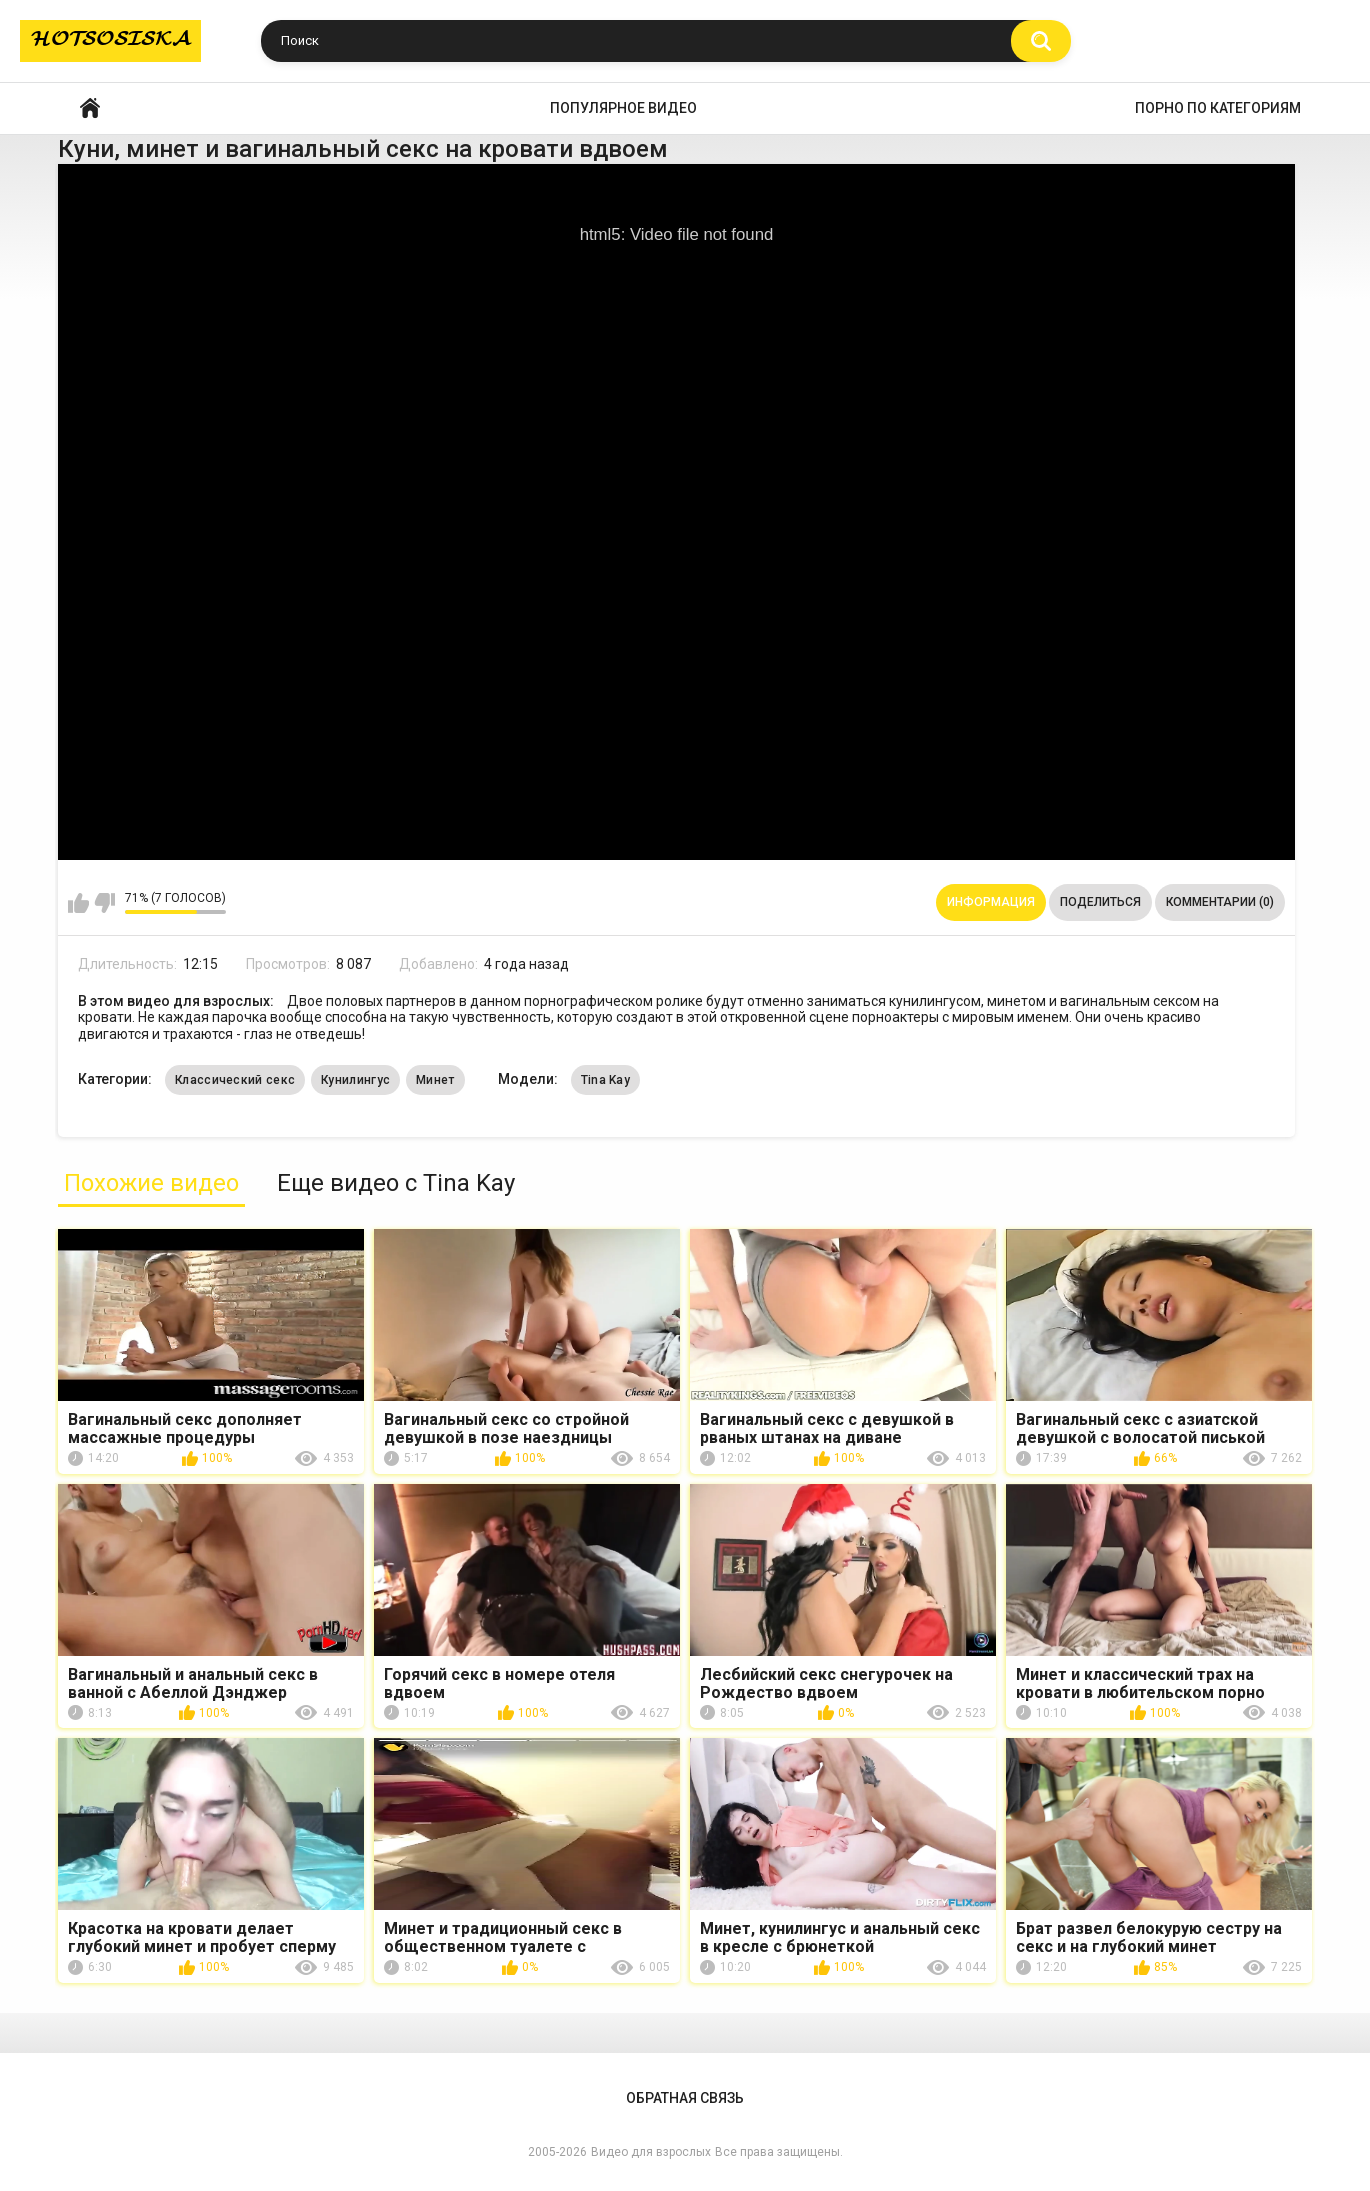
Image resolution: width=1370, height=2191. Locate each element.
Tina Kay (605, 1080)
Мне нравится (78, 903)
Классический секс (235, 1080)
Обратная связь (685, 2098)
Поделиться (1100, 902)
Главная (90, 108)
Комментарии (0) (1220, 902)
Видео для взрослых (651, 2152)
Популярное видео (623, 108)
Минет (435, 1080)
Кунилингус (355, 1080)
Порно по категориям (1218, 108)
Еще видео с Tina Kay (396, 1183)
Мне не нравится (104, 903)
